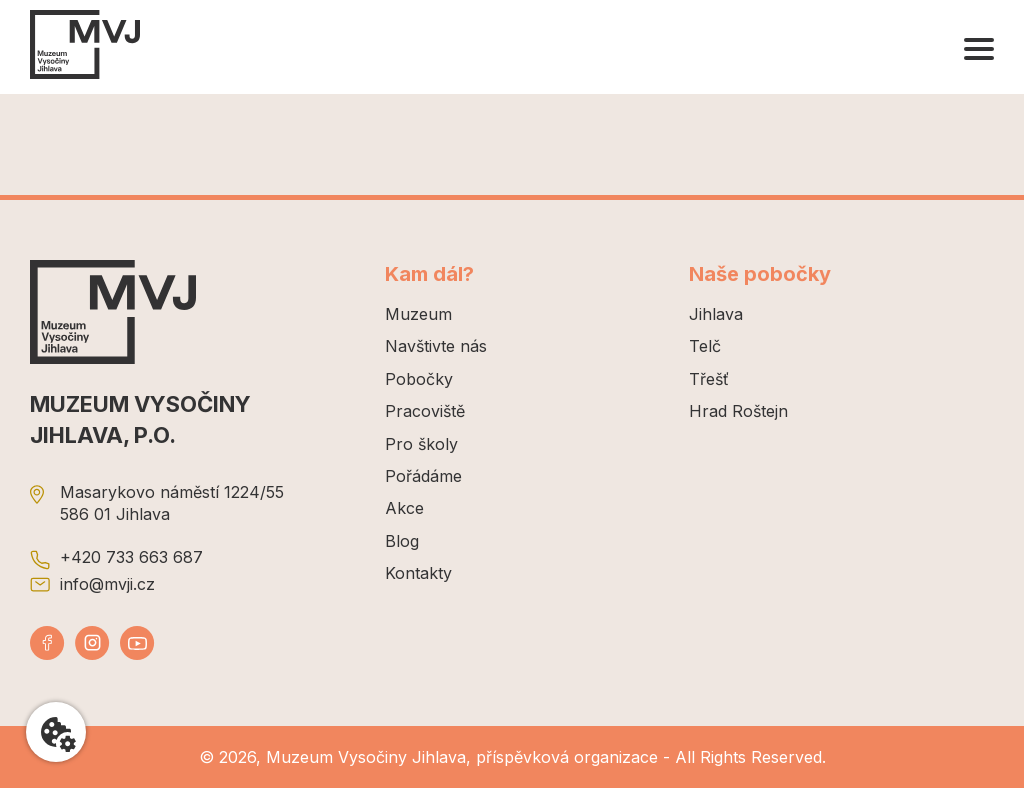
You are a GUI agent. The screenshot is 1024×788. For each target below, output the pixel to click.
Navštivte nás (436, 346)
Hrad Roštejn (738, 411)
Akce (404, 508)
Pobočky (419, 379)
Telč (705, 346)
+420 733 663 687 (131, 557)
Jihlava (716, 314)
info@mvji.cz (107, 584)
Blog (402, 541)
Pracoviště (425, 411)
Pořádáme (423, 476)
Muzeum (418, 314)
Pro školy (421, 444)
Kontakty (418, 573)
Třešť (709, 379)
